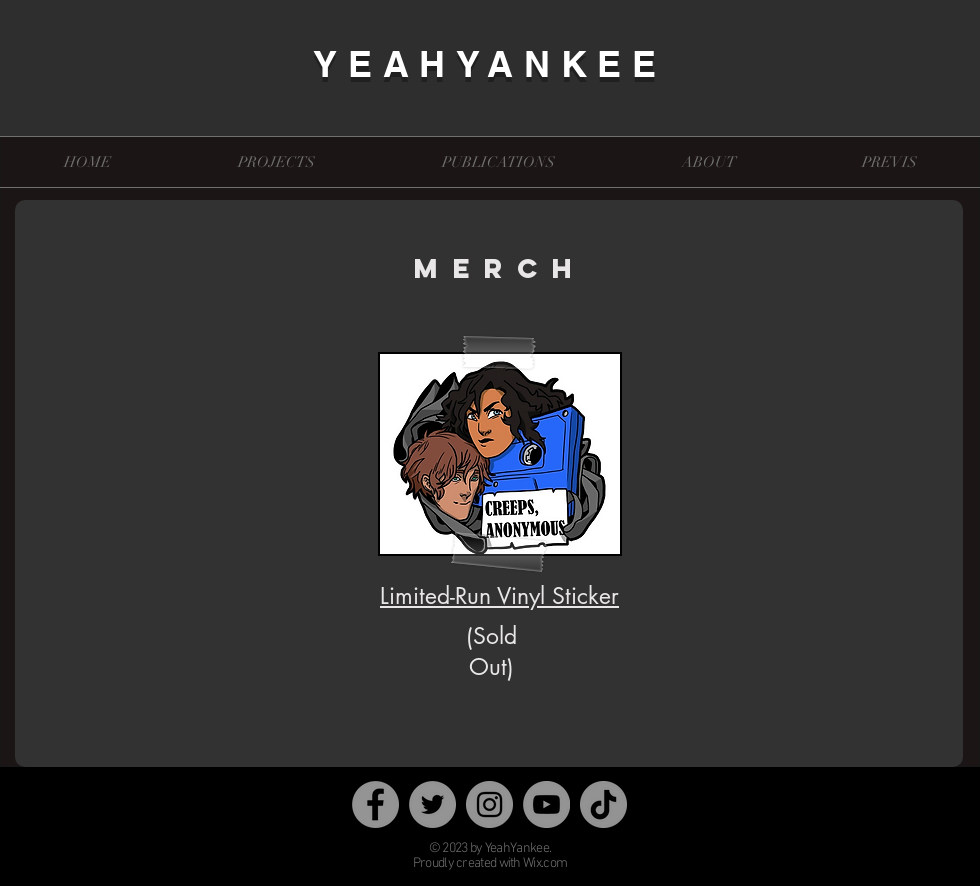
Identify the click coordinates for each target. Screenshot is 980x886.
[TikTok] (603, 804)
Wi (529, 863)
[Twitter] (432, 804)
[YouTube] (546, 804)
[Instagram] (489, 804)
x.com (552, 863)
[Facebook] (375, 804)
